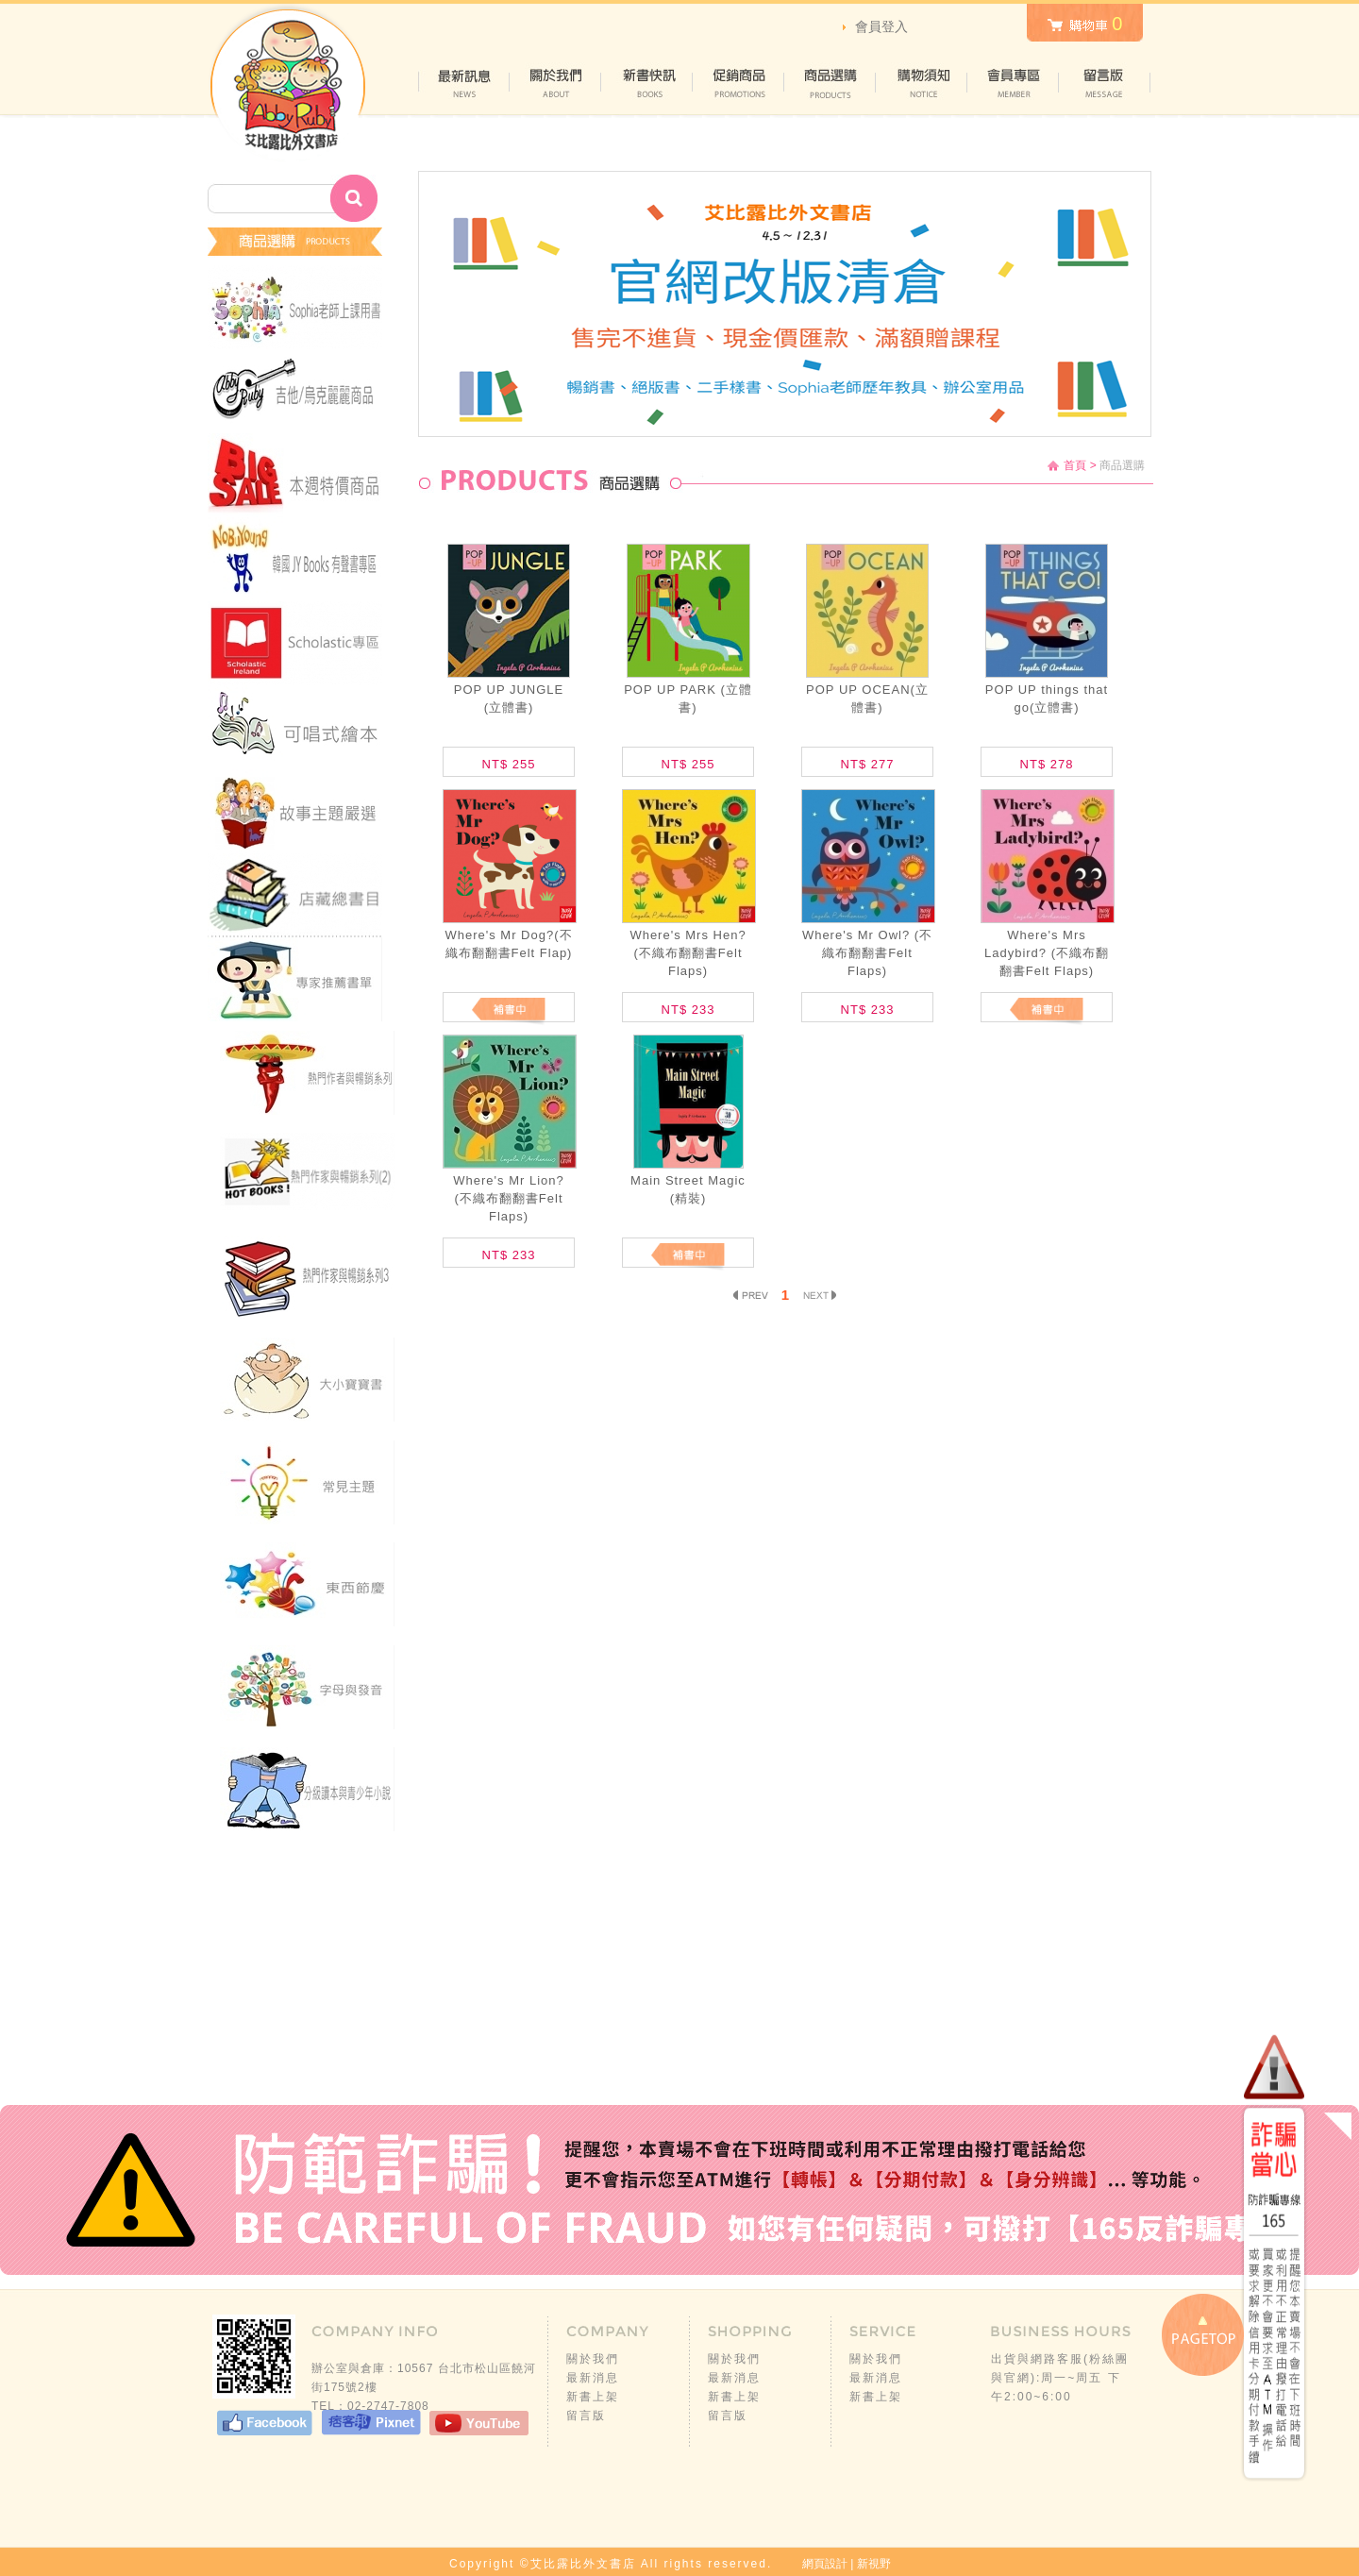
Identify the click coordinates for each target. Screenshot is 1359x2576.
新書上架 (592, 2396)
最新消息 (592, 2377)
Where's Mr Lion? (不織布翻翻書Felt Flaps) (508, 1198)
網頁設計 (824, 2563)
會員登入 (881, 26)
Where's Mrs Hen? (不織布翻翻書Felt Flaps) (687, 953)
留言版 (586, 2415)
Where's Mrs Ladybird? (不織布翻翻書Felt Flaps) (1046, 953)
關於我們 (592, 2359)
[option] (784, 304)
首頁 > (1080, 465)
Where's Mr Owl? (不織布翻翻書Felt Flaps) (867, 953)
